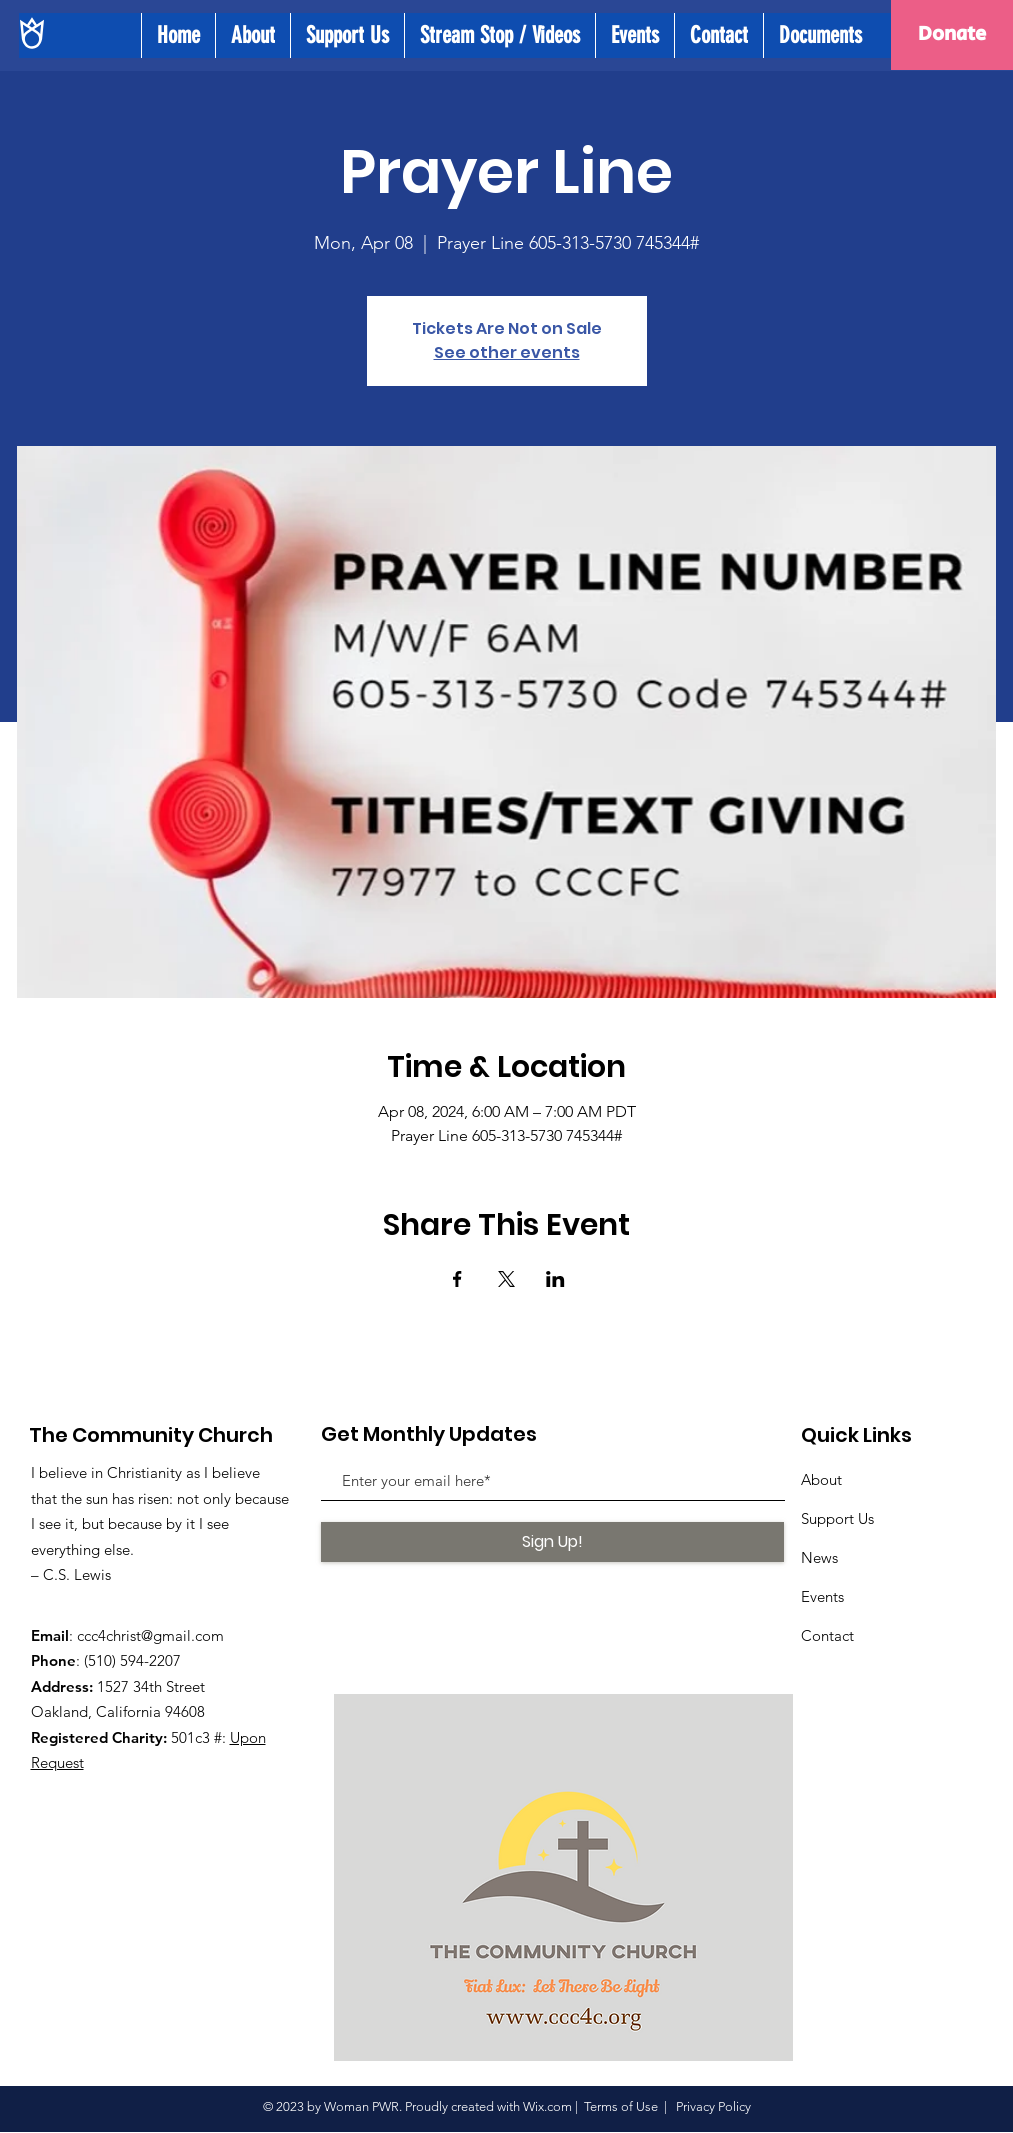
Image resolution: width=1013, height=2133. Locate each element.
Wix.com (547, 2106)
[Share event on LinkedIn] (555, 1279)
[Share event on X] (506, 1279)
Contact (827, 1635)
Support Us (837, 1518)
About (821, 1479)
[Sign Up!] (552, 1542)
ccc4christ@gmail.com (150, 1635)
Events (822, 1596)
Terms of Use (621, 2106)
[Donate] (952, 35)
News (819, 1557)
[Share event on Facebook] (457, 1279)
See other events (507, 352)
